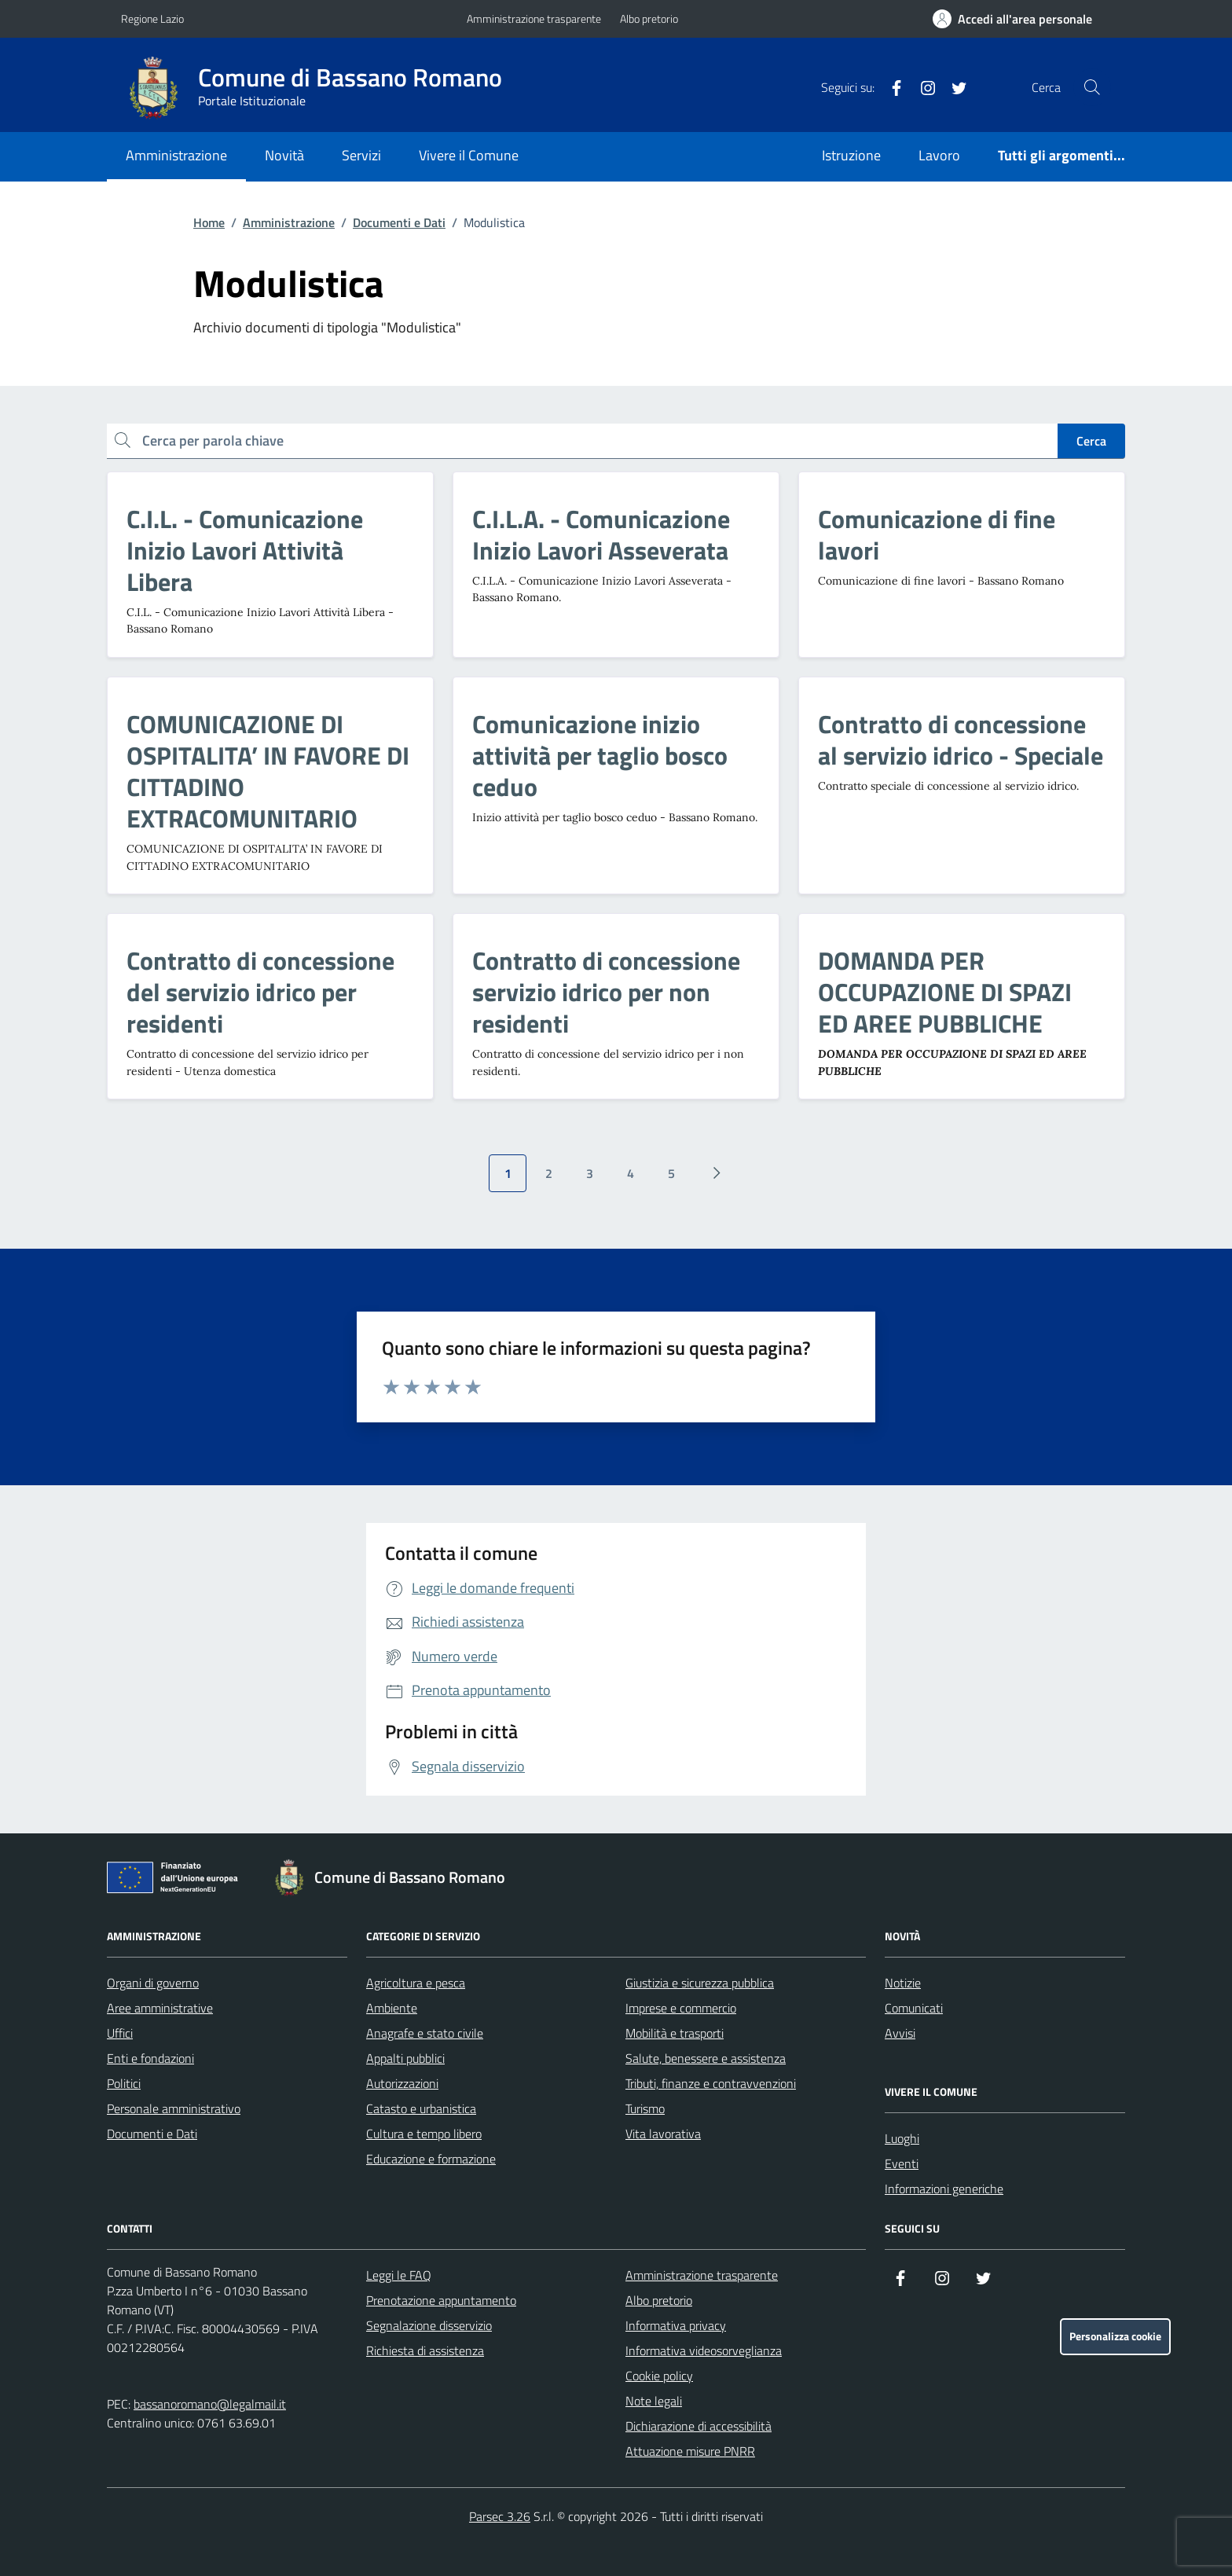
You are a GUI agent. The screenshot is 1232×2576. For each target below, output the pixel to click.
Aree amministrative (160, 2007)
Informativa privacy (675, 2325)
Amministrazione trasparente (534, 18)
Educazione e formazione (431, 2158)
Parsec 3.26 (499, 2516)
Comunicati (914, 2007)
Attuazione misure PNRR (690, 2451)
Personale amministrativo (173, 2108)
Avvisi (900, 2033)
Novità (284, 155)
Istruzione (851, 155)
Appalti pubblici (405, 2058)
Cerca (1091, 440)
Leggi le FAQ (398, 2275)
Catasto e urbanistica (421, 2108)
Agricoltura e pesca (415, 1982)
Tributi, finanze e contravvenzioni (710, 2083)
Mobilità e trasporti (674, 2033)
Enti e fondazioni (150, 2058)
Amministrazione (176, 155)
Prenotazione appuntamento (441, 2300)
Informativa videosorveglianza (703, 2350)
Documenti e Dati (399, 222)
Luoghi (902, 2138)
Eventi (901, 2163)
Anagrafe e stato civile (424, 2033)
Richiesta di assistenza (425, 2350)
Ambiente (391, 2007)
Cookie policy (659, 2375)
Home (209, 222)
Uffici (120, 2033)
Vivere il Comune (469, 155)
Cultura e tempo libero (424, 2133)
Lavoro (939, 155)
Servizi (361, 155)
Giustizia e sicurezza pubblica (699, 1982)
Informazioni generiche (944, 2188)
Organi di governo (153, 1982)
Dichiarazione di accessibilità (698, 2425)
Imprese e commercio (680, 2007)
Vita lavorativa (663, 2133)
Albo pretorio (649, 18)
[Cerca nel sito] (1092, 87)
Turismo (645, 2108)
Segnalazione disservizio (429, 2325)
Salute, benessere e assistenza (705, 2058)
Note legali (653, 2400)
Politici (124, 2083)
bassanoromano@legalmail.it (210, 2403)
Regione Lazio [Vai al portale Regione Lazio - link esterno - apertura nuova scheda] (152, 18)
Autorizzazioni (402, 2083)
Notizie (903, 1982)
